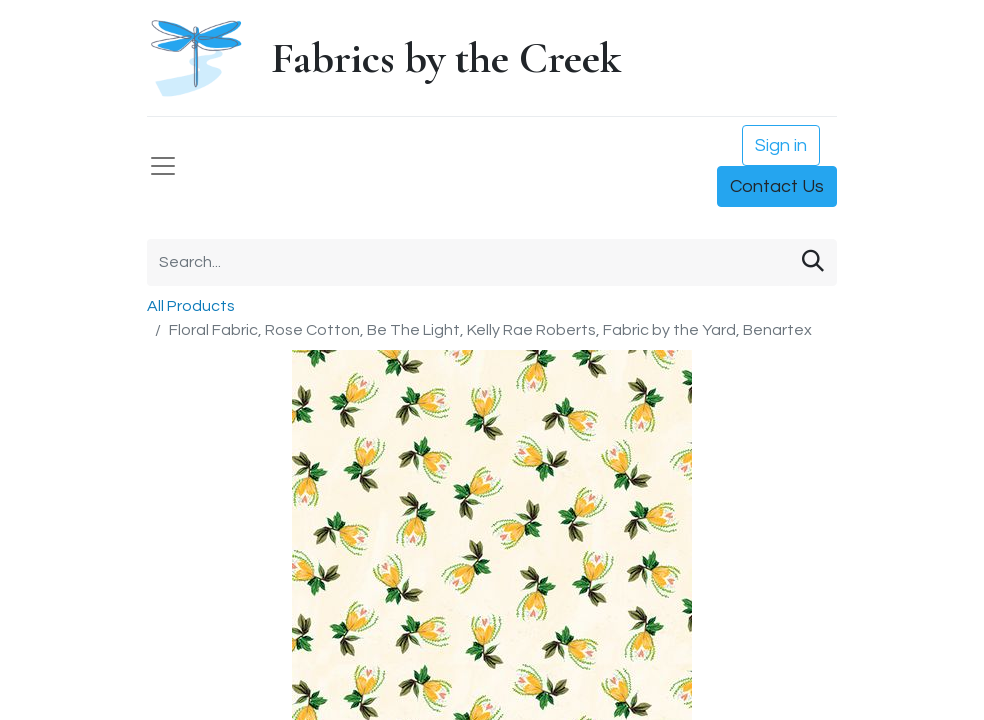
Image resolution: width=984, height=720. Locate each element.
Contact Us (777, 186)
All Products (191, 306)
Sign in (781, 145)
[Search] (813, 262)
